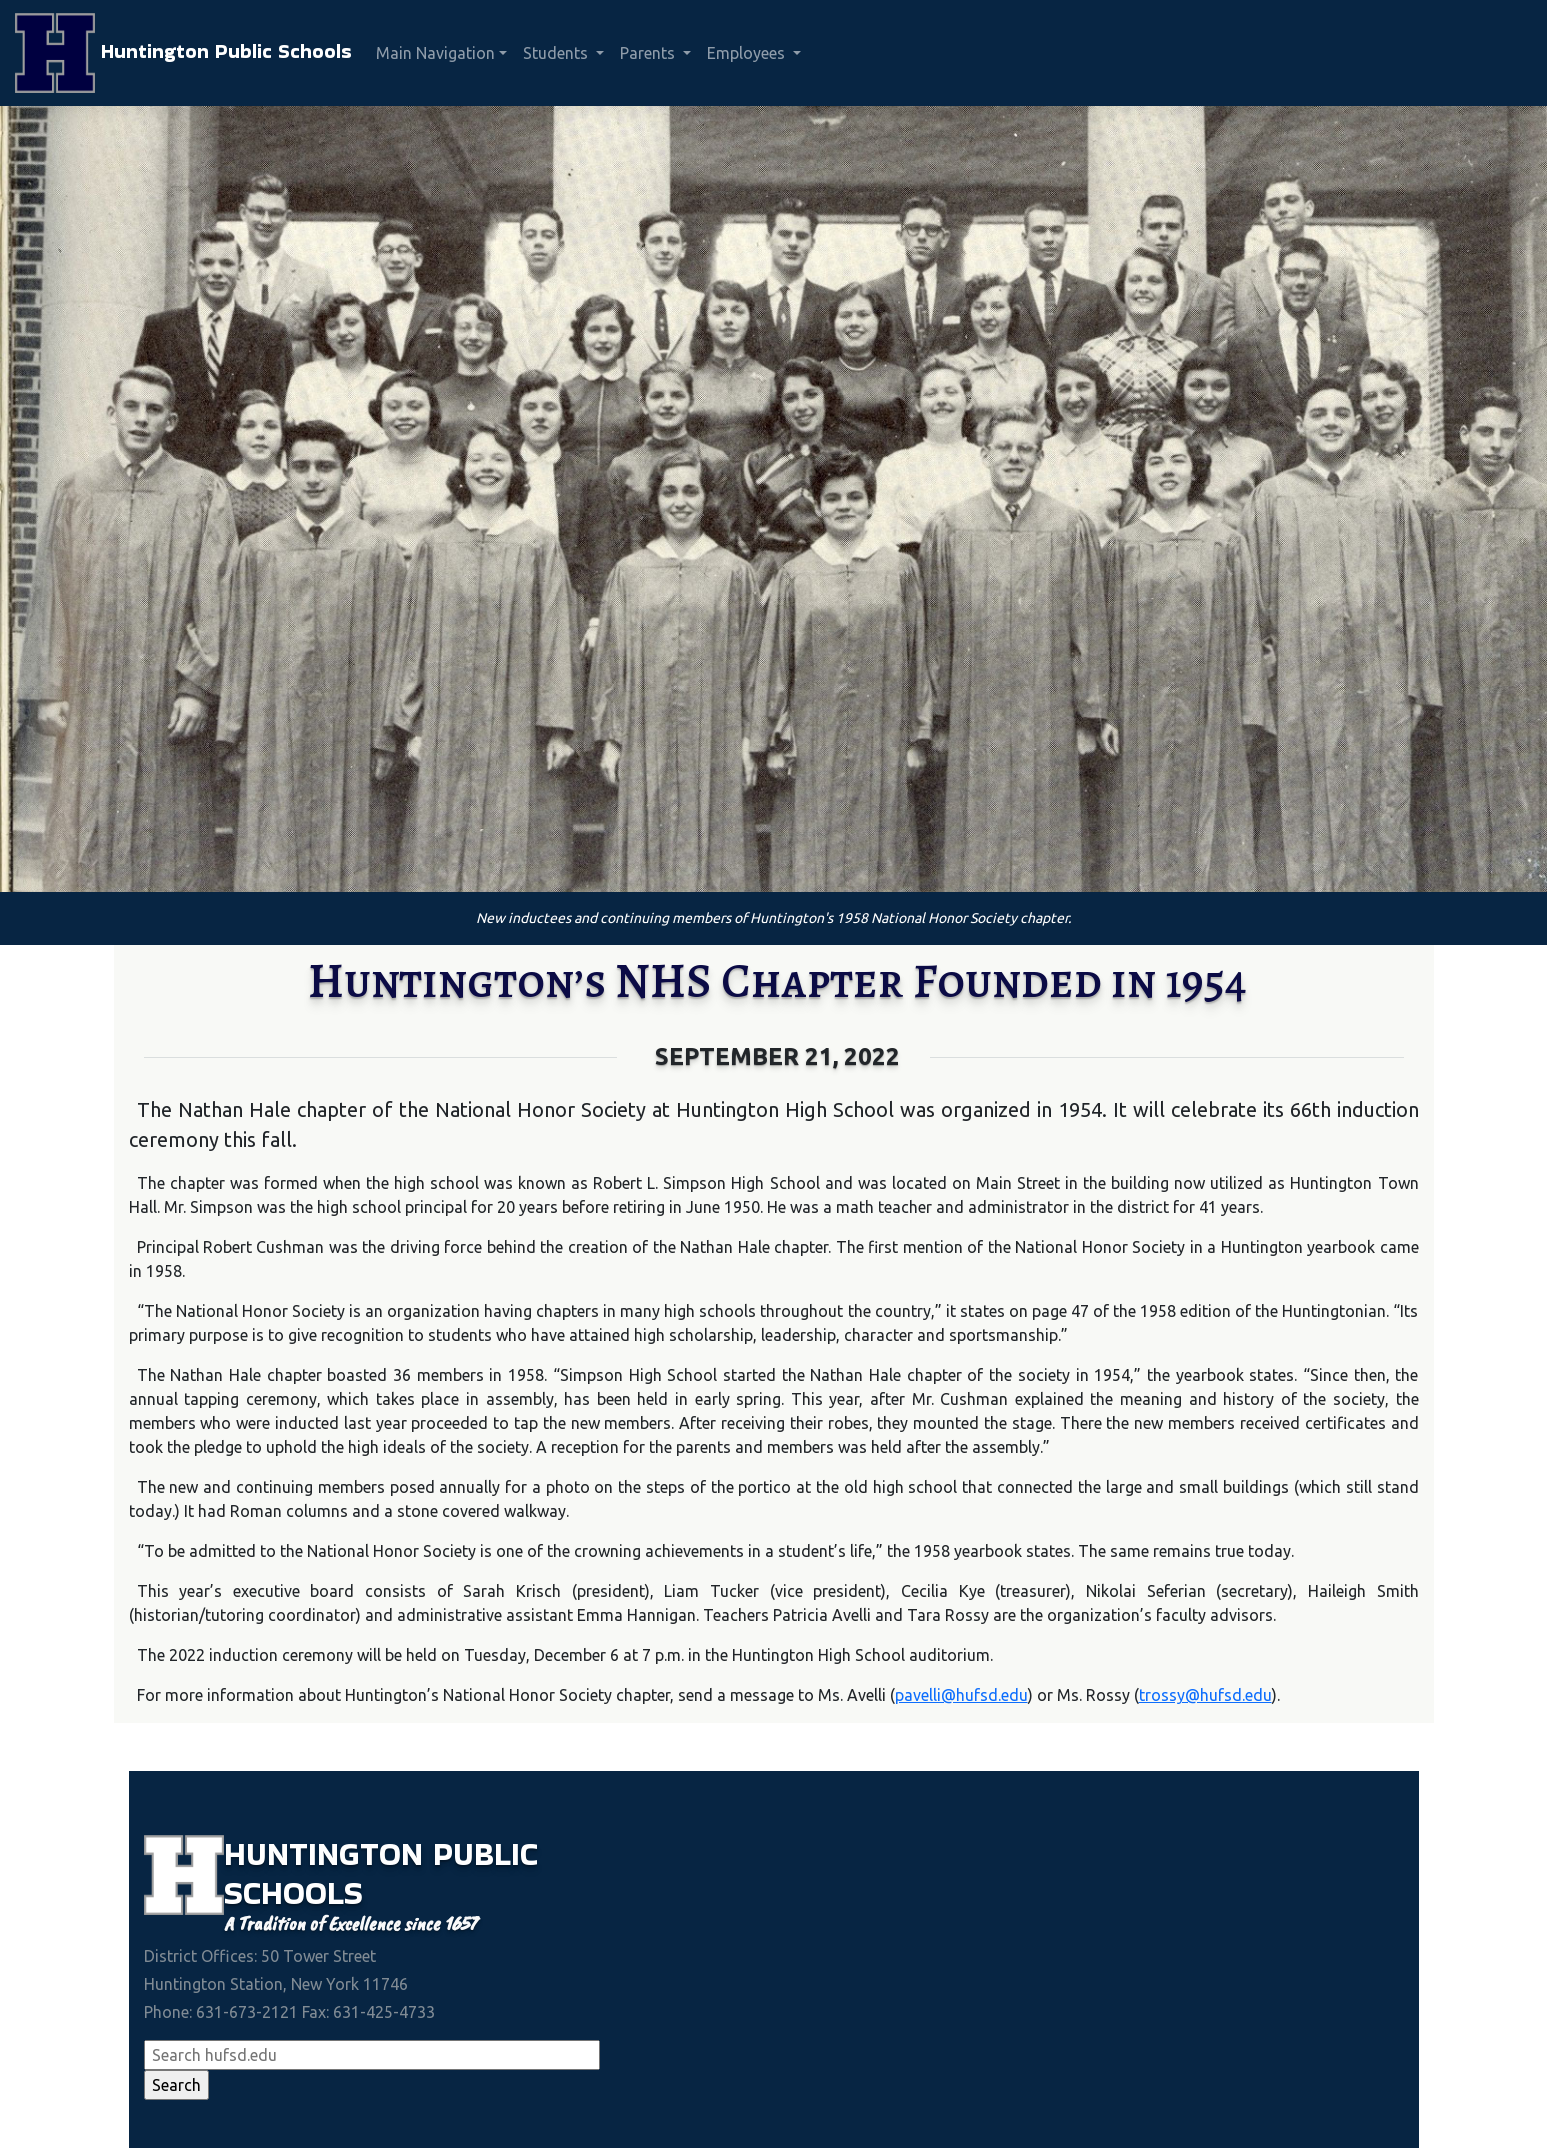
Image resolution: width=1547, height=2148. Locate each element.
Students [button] (557, 53)
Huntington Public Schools (183, 53)
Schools (293, 1892)
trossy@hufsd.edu (1205, 1695)
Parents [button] (649, 53)
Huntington (328, 1853)
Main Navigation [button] (435, 53)
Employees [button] (748, 53)
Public (485, 1853)
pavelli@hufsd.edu (961, 1695)
